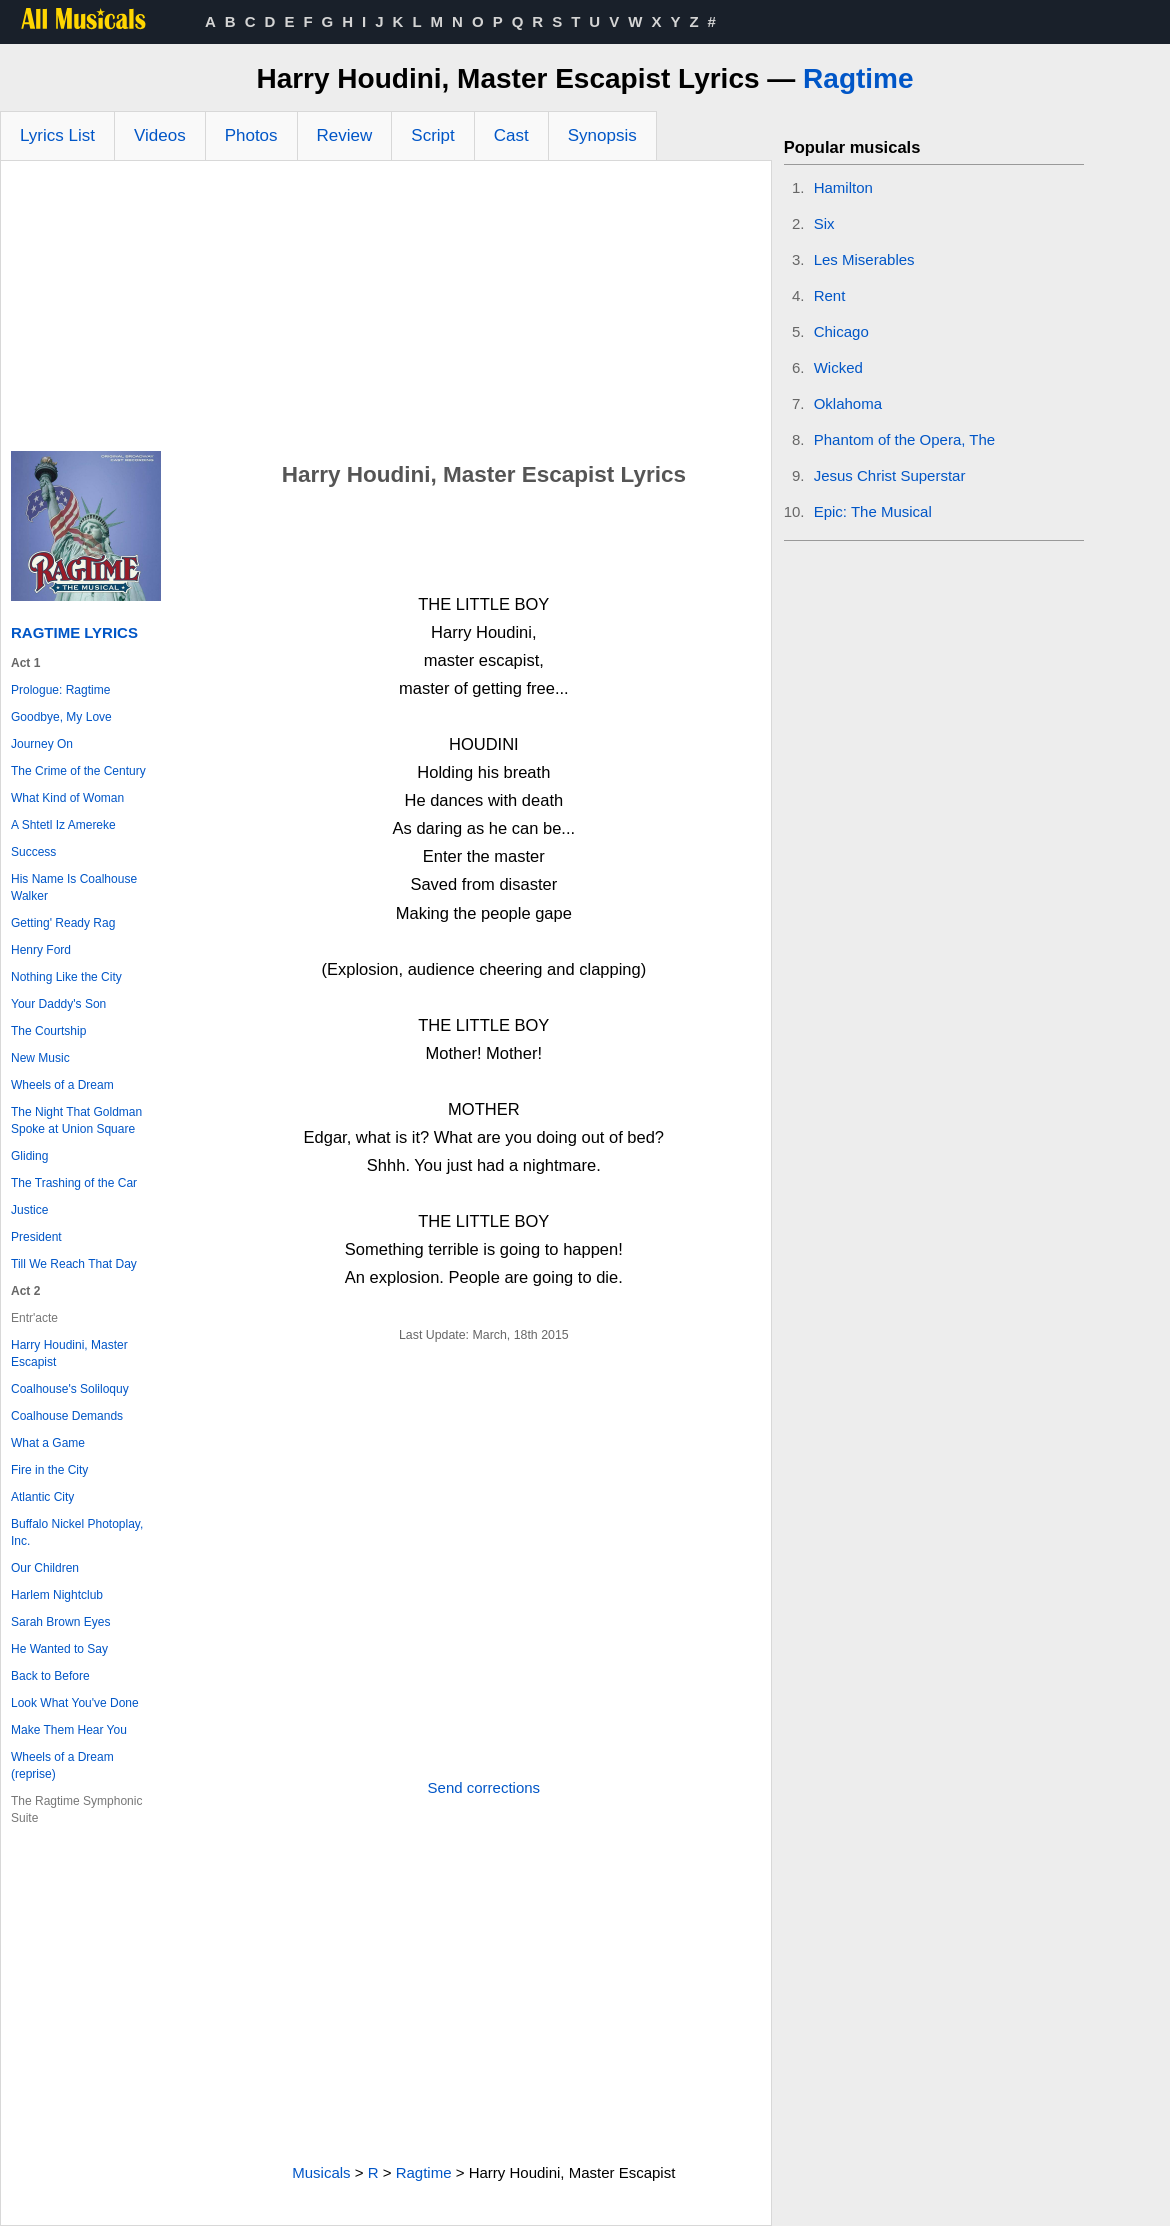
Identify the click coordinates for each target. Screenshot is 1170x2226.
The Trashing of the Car (74, 1183)
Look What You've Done (75, 1703)
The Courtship (48, 1031)
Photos (251, 135)
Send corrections (484, 1787)
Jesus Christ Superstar (890, 475)
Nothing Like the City (66, 977)
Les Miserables (864, 259)
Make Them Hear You (69, 1730)
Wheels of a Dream (62, 1085)
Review (345, 135)
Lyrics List (57, 135)
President (36, 1237)
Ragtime (858, 78)
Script (432, 135)
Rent (830, 295)
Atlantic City (42, 1497)
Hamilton (843, 187)
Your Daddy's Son (58, 1004)
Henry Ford (41, 950)
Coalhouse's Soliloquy (70, 1389)
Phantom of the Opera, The (905, 439)
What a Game (48, 1443)
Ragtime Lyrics (74, 632)
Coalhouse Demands (67, 1416)
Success (33, 852)
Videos (160, 135)
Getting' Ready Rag (63, 923)
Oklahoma (848, 403)
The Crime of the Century (78, 771)
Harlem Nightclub (57, 1595)
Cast (511, 135)
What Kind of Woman (67, 798)
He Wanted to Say (59, 1649)
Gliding (29, 1156)
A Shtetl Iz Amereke (63, 825)
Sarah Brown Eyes (60, 1622)
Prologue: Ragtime (60, 690)
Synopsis (602, 135)
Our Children (45, 1568)
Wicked (838, 367)
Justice (29, 1210)
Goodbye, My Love (61, 717)
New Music (40, 1058)
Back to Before (50, 1676)
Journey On (42, 744)
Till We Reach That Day (74, 1264)
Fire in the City (49, 1470)
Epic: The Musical (873, 511)
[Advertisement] (386, 311)
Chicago (841, 331)
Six (824, 223)
